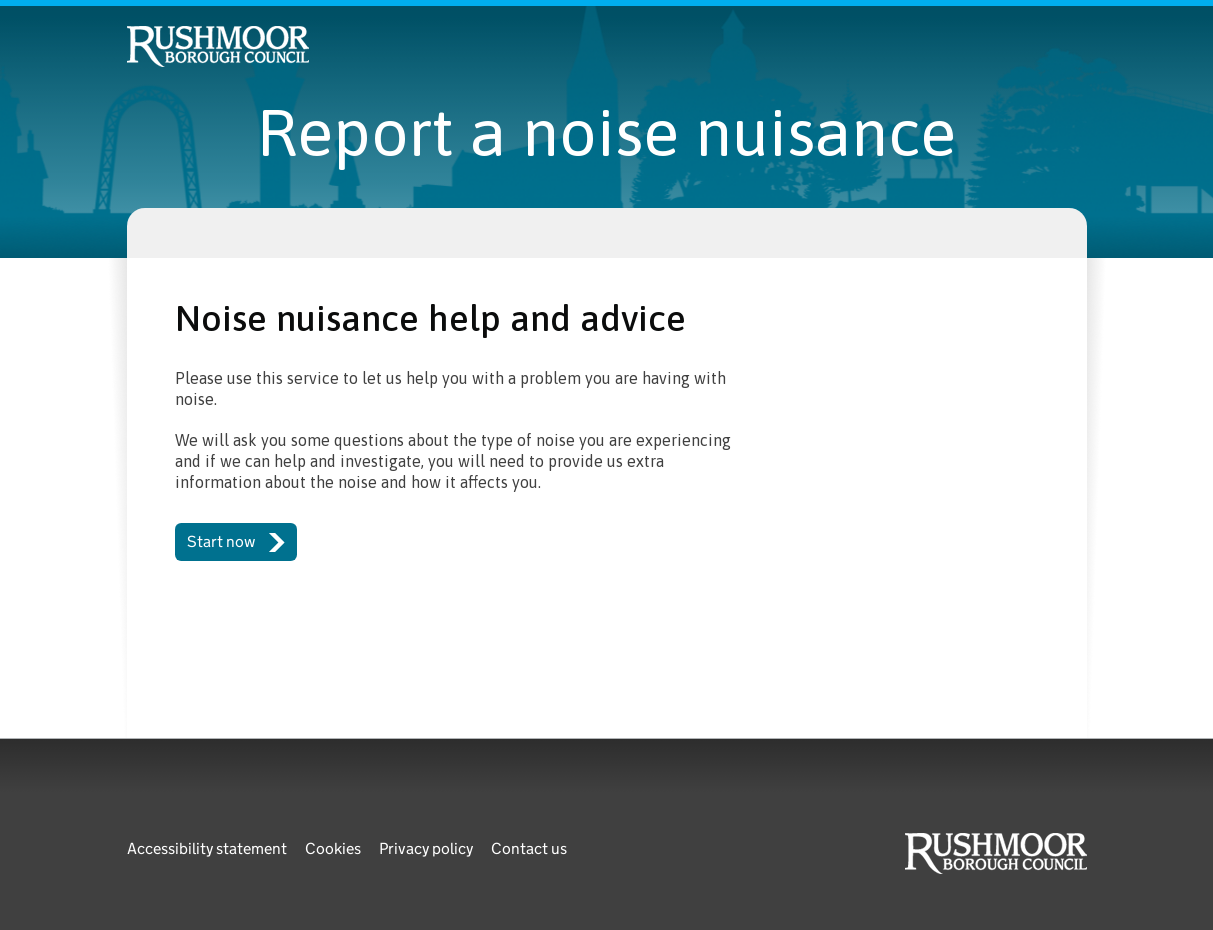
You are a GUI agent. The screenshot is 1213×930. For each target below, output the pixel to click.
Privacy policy (426, 848)
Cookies (333, 848)
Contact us (529, 848)
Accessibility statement (207, 848)
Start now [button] (236, 541)
